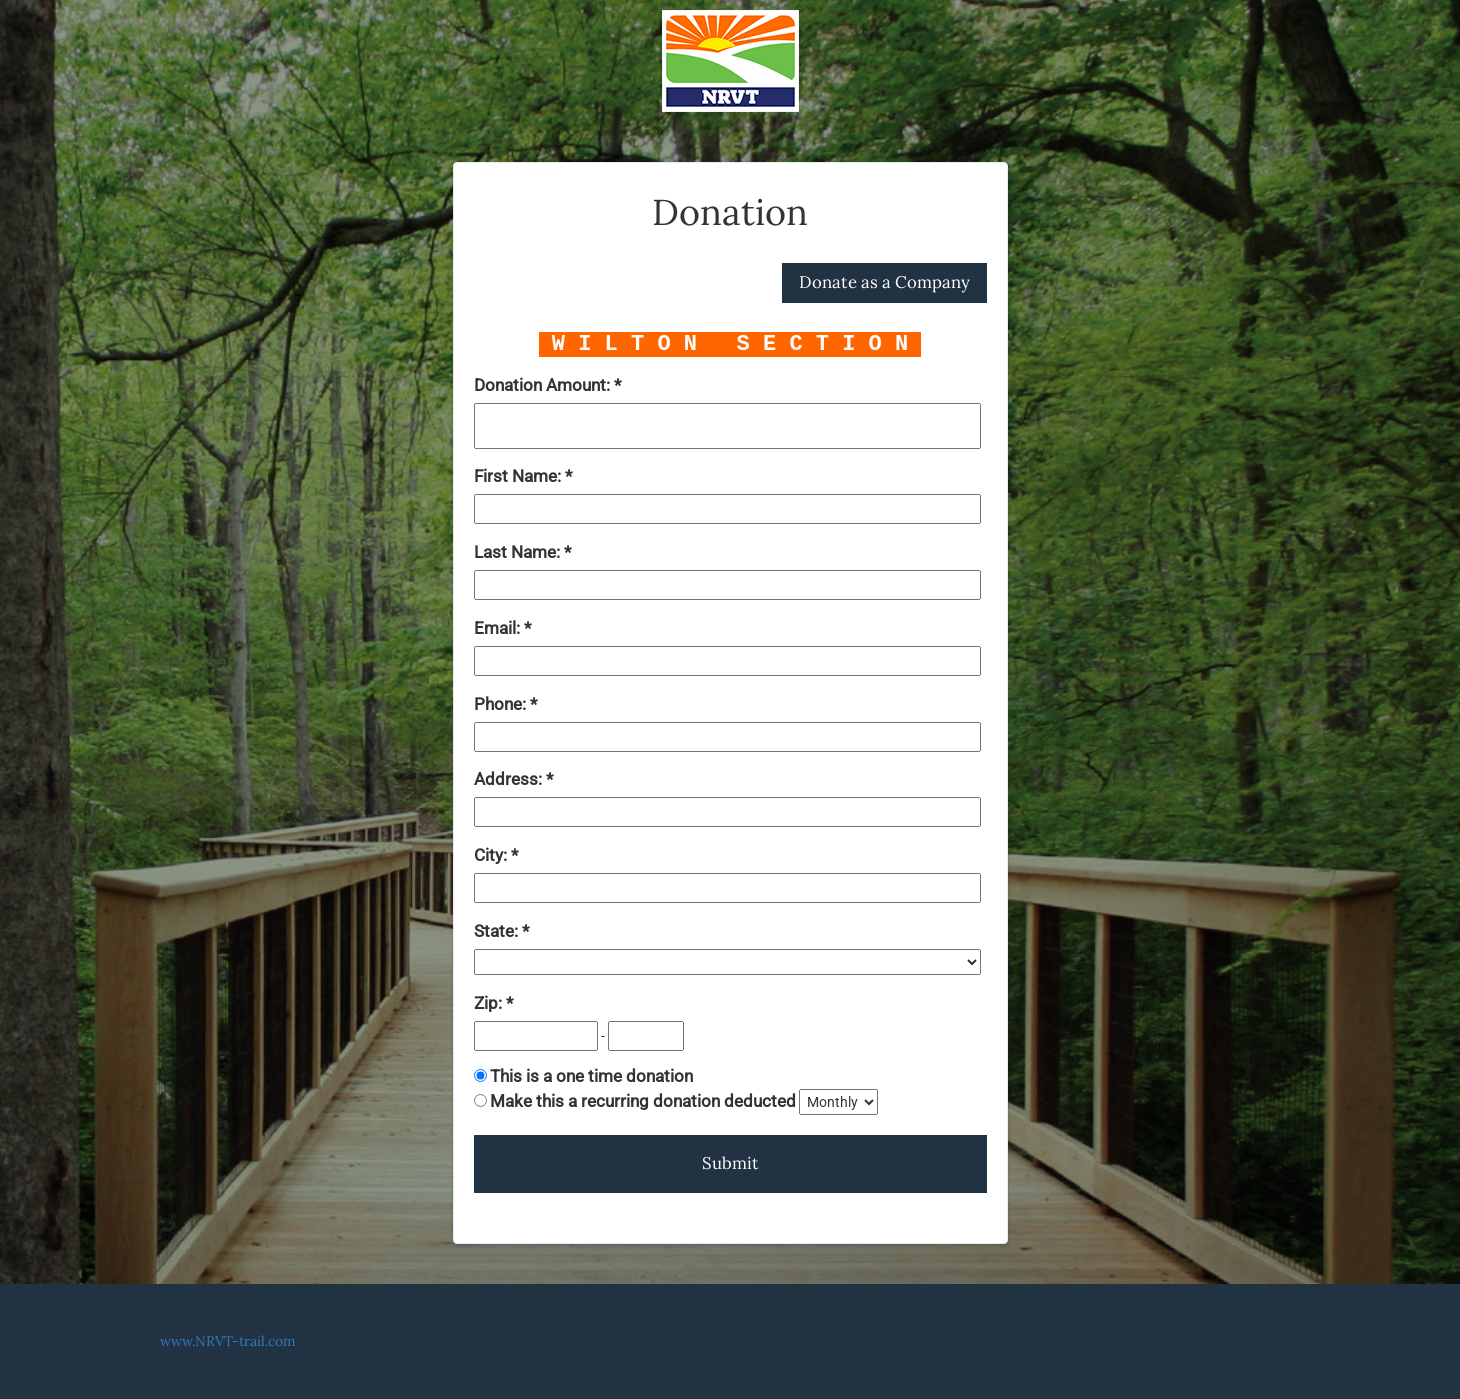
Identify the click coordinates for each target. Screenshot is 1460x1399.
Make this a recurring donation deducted (643, 1101)
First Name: (519, 476)
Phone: (502, 704)
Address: (510, 779)
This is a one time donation (591, 1076)
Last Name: (519, 552)
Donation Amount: (544, 385)
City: (492, 855)
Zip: (490, 1003)
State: (498, 931)
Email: (499, 628)
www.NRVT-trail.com (228, 1341)
